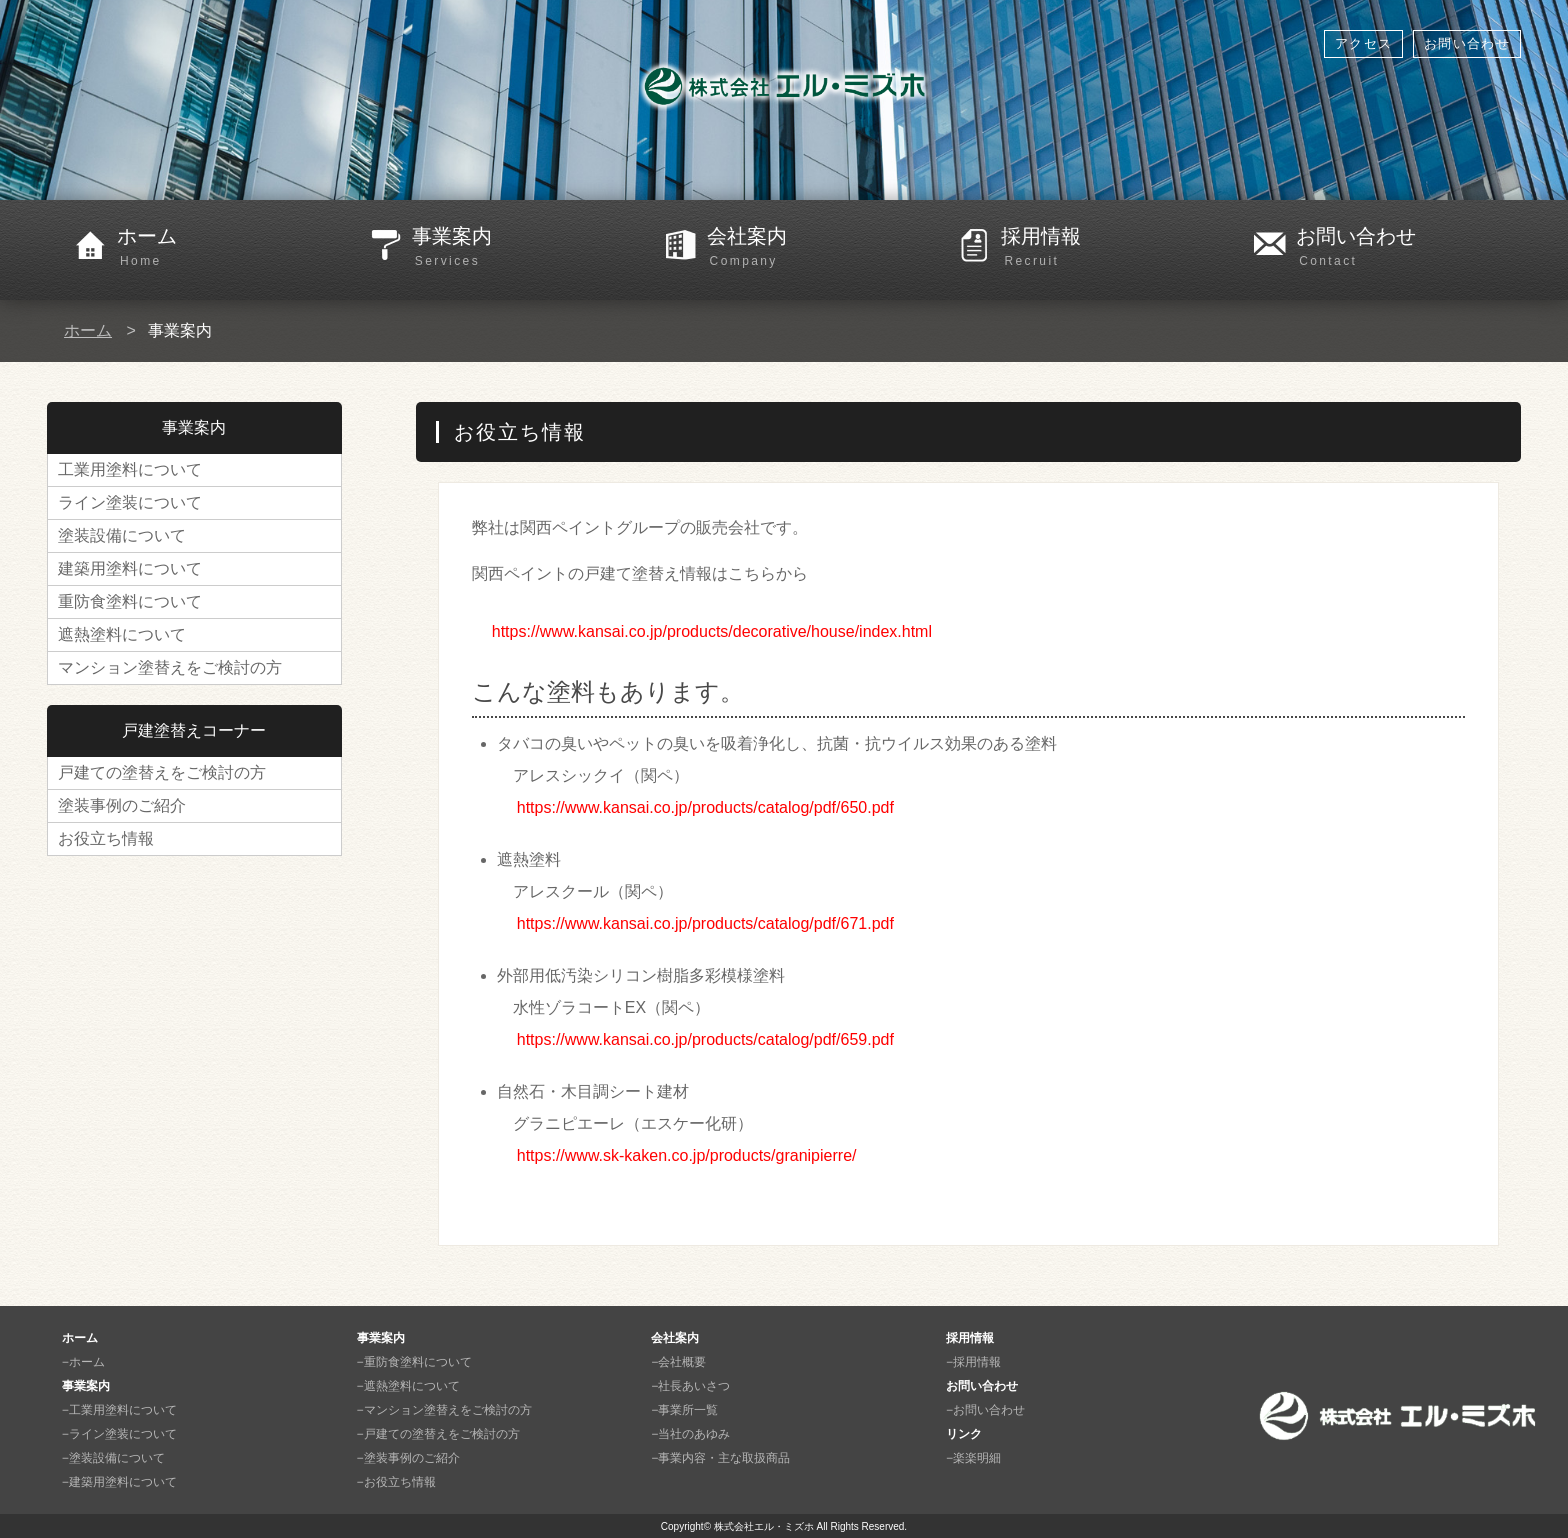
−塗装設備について (113, 1458)
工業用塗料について (130, 469)
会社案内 (819, 248)
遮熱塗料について (122, 634)
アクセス (1363, 43)
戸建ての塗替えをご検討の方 (162, 772)
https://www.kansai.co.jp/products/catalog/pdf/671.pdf (705, 923)
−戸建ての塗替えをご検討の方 (438, 1434)
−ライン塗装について (119, 1434)
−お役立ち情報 (396, 1482)
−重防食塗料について (414, 1362)
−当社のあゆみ (690, 1434)
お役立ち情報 (106, 838)
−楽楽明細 (973, 1458)
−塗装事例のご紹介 (408, 1458)
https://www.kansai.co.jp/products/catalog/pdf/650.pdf (705, 807)
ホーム (229, 248)
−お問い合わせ (985, 1410)
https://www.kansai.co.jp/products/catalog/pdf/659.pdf (705, 1039)
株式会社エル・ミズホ (764, 1526)
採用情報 (1113, 248)
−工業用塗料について (119, 1410)
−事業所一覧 (684, 1410)
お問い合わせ (1467, 43)
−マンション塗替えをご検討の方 (444, 1410)
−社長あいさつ (690, 1386)
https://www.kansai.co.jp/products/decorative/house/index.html (712, 631)
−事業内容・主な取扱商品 (720, 1458)
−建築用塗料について (119, 1482)
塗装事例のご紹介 (122, 805)
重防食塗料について (130, 601)
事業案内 (524, 248)
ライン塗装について (130, 502)
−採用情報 (973, 1362)
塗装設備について (122, 535)
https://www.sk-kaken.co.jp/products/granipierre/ (687, 1155)
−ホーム (83, 1362)
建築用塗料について (130, 568)
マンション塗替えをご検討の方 (170, 667)
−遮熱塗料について (408, 1386)
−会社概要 (678, 1362)
